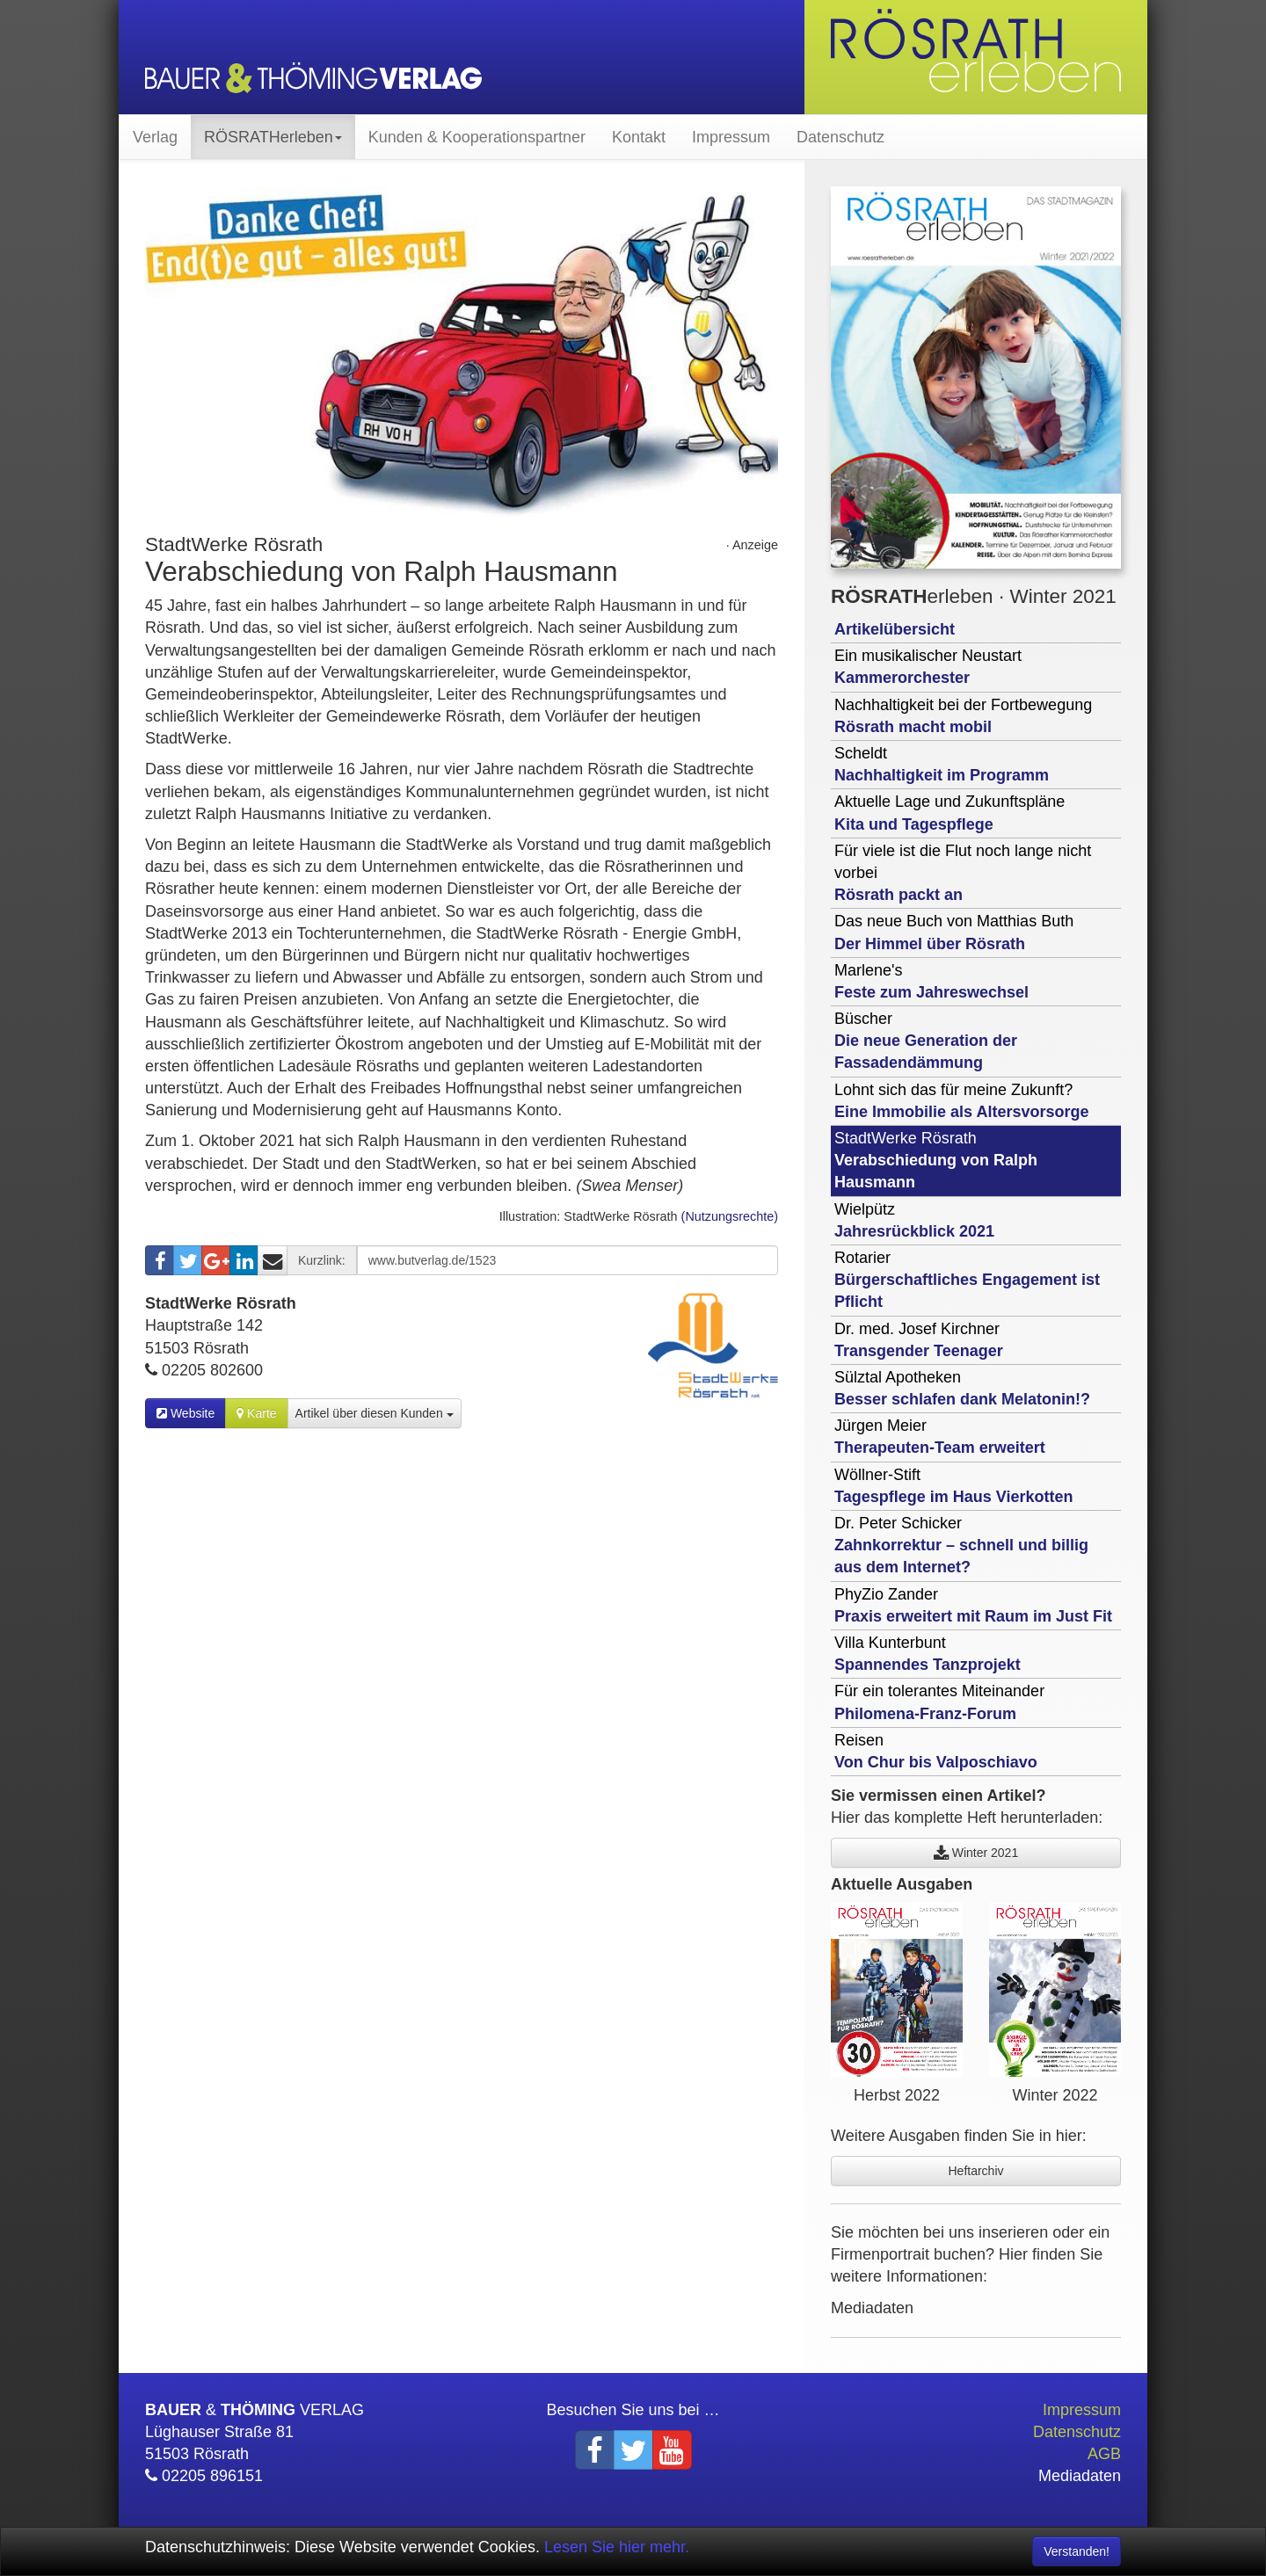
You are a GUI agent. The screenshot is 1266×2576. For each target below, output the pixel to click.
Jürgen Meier (939, 1436)
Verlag (155, 137)
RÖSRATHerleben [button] (273, 137)
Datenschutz (840, 137)
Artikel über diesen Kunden (374, 1413)
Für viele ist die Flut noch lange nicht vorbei (962, 872)
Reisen (935, 1751)
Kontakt (639, 137)
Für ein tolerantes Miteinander (939, 1702)
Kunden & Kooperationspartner (477, 137)
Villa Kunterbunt (927, 1653)
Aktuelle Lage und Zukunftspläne (949, 812)
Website (185, 1413)
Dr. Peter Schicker (961, 1545)
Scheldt (941, 764)
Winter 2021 (976, 1853)
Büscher (925, 1040)
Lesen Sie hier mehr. (616, 2547)
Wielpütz (914, 1220)
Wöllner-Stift (953, 1486)
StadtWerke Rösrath (935, 1160)
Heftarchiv (975, 2171)
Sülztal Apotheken (962, 1388)
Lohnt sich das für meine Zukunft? (961, 1101)
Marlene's (931, 981)
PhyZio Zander (973, 1605)
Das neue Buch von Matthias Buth (953, 932)
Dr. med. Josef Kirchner (918, 1340)
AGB (1104, 2454)
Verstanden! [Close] (1077, 2551)
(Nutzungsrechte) (729, 1216)
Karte (256, 1413)
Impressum (731, 137)
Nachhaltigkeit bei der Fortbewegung (963, 716)
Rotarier (967, 1279)
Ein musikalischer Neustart (928, 666)
